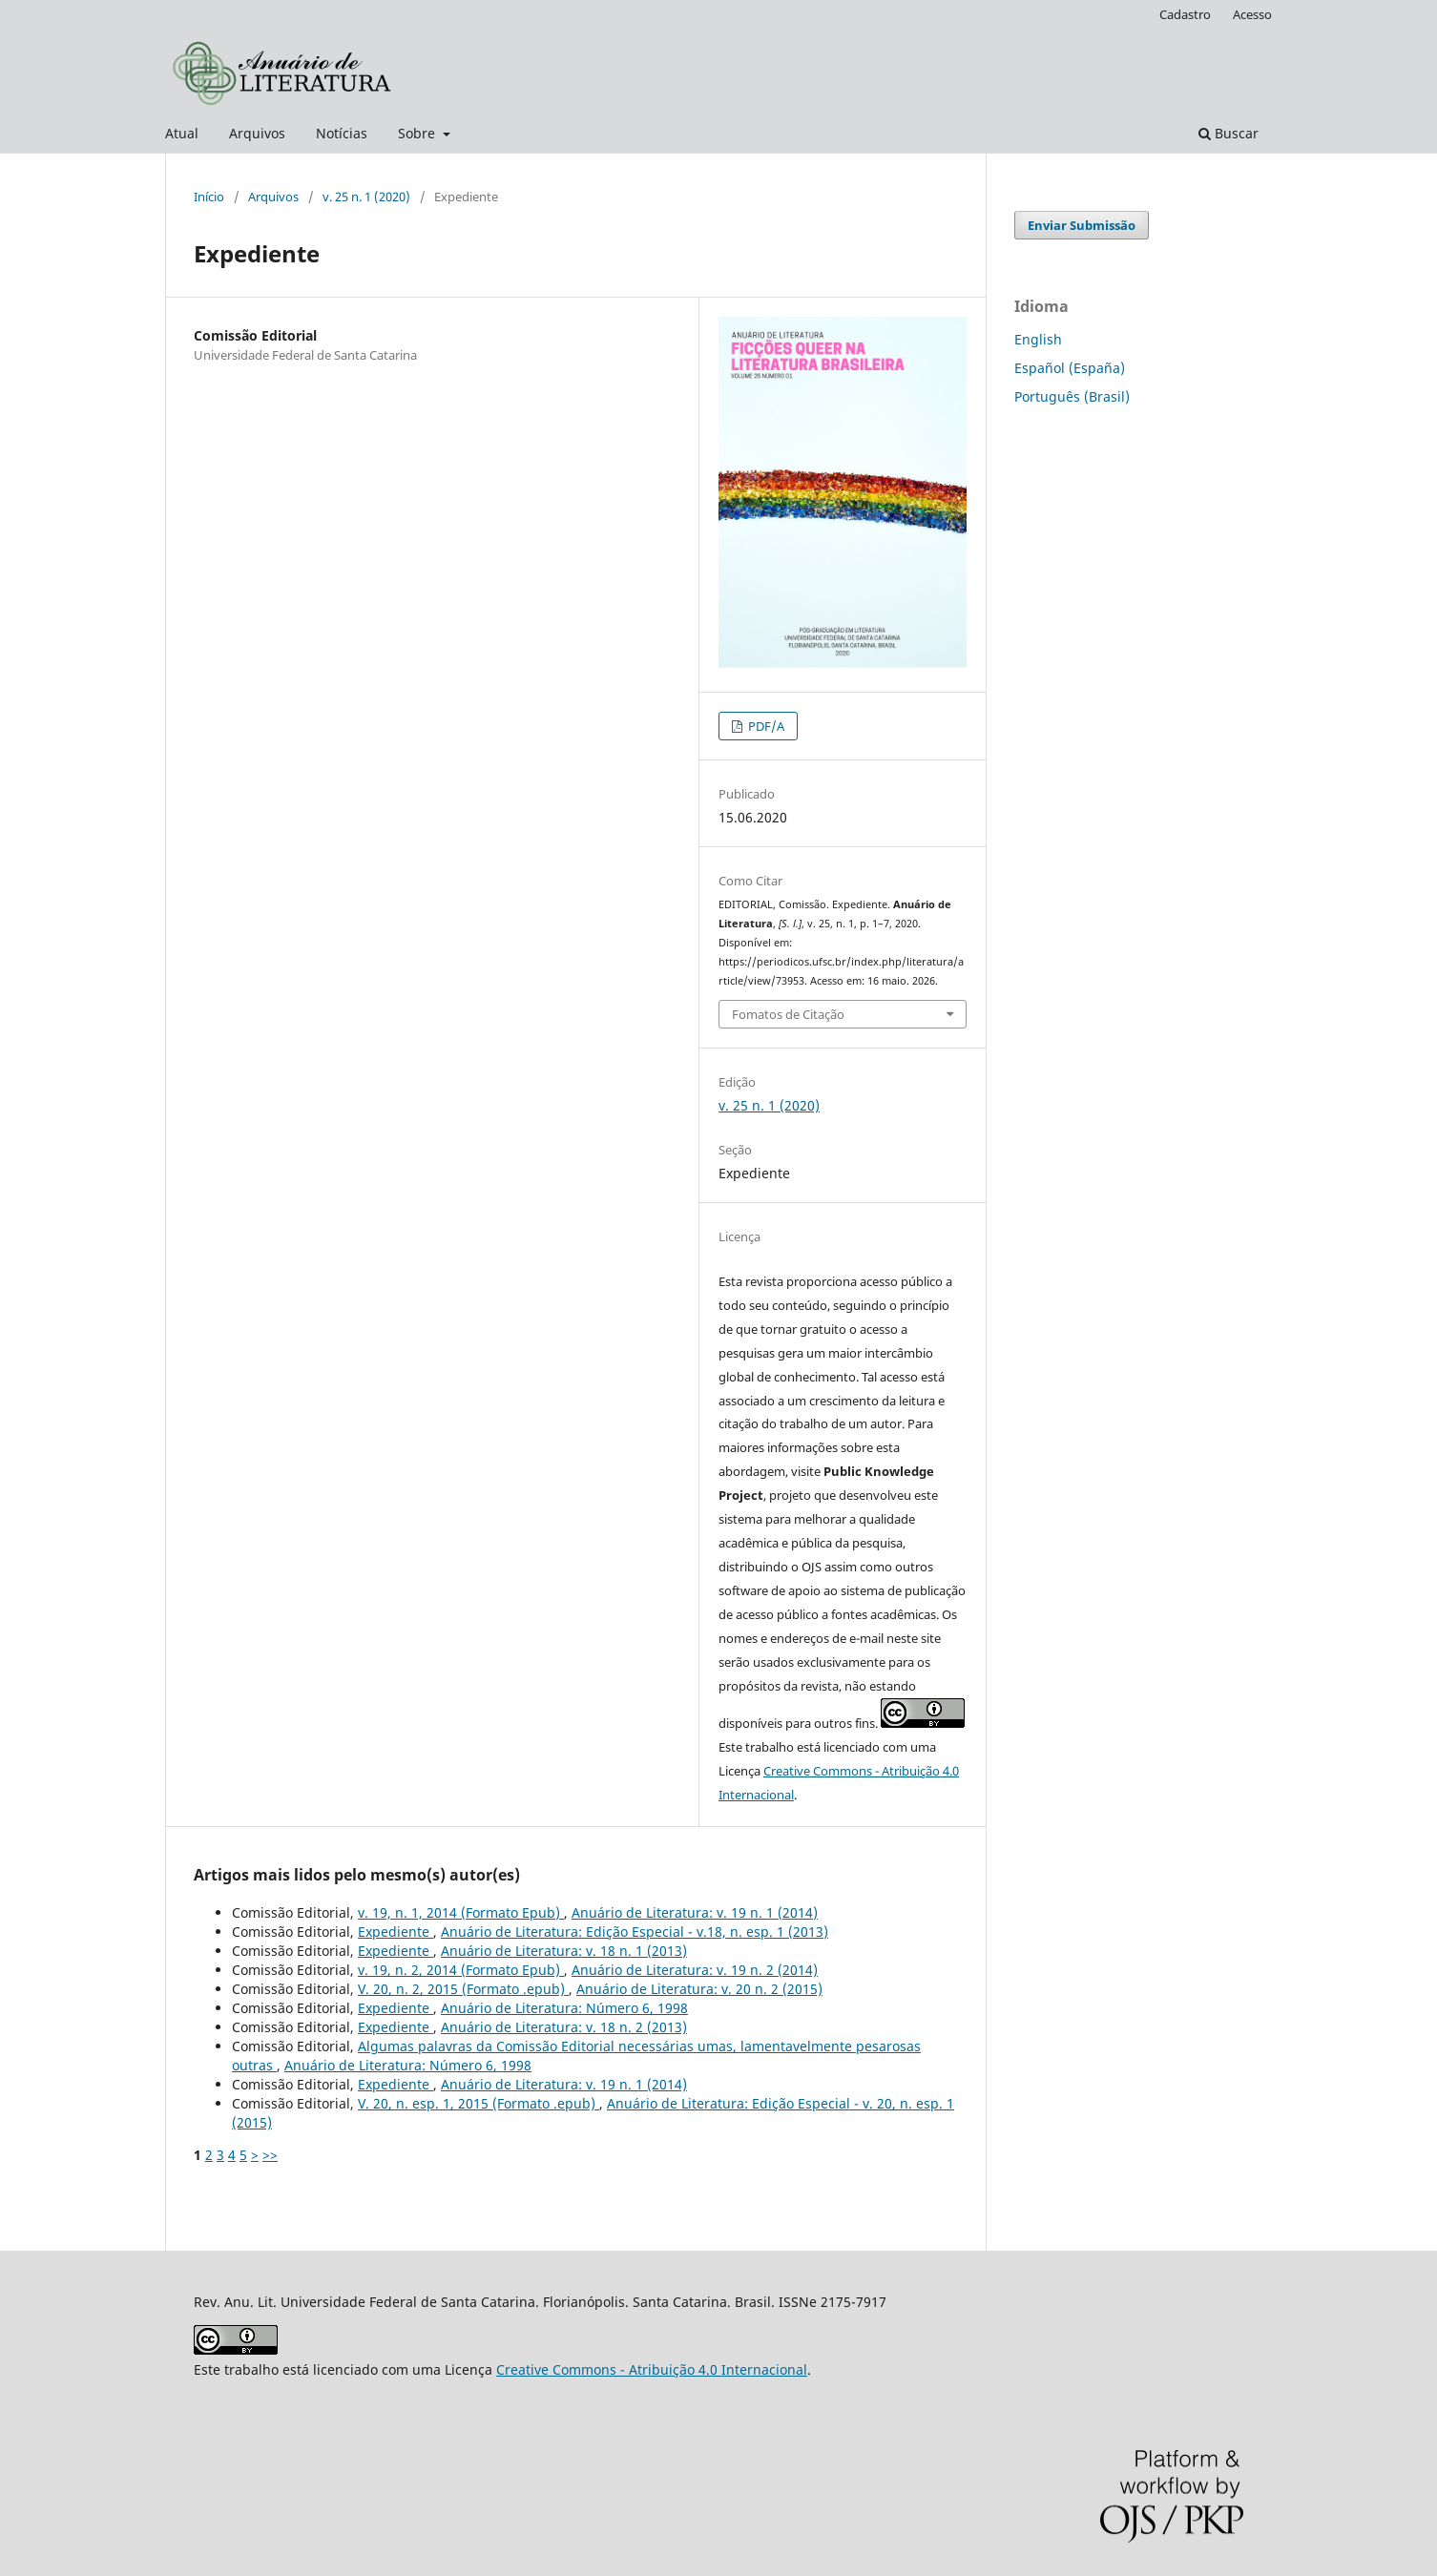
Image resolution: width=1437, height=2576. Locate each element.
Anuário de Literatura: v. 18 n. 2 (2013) (564, 2027)
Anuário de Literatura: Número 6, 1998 (564, 2008)
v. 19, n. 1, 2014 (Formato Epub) (461, 1912)
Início (209, 196)
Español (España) (1069, 368)
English (1038, 339)
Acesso (1252, 14)
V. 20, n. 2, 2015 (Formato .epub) (463, 1989)
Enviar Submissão (1081, 225)
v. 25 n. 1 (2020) (366, 196)
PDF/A (764, 726)
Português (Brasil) (1072, 396)
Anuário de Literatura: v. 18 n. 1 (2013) (564, 1951)
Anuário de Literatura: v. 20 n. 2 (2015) (699, 1989)
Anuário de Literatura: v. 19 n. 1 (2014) (695, 1912)
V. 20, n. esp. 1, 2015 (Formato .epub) (478, 2103)
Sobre (418, 133)
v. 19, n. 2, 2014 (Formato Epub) (461, 1970)
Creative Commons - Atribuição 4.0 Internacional (651, 2369)
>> (270, 2155)
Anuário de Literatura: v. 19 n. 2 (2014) (695, 1970)
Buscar (1228, 133)
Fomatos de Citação (788, 1014)
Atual (181, 133)
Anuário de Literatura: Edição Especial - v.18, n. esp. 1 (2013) (634, 1931)
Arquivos (257, 133)
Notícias (341, 133)
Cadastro (1185, 14)
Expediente (395, 1931)
